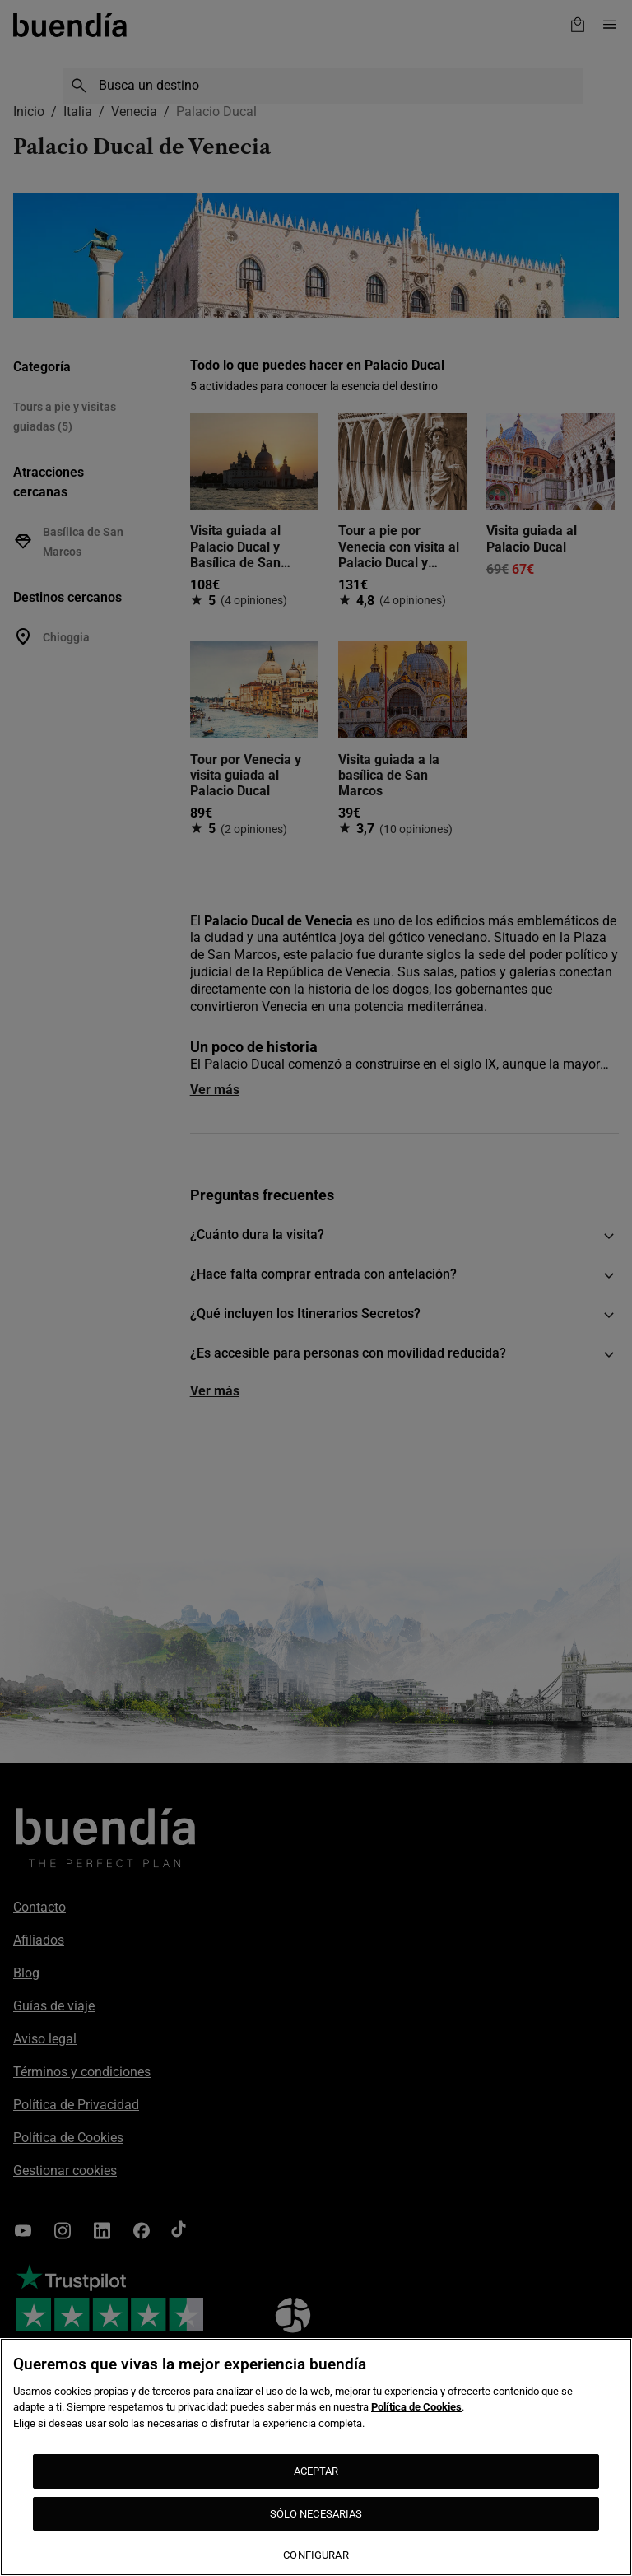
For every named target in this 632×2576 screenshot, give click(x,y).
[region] (316, 2457)
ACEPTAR (316, 2471)
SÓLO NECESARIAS (316, 2514)
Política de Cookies (416, 2407)
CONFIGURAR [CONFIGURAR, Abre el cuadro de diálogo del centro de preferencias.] (315, 2555)
